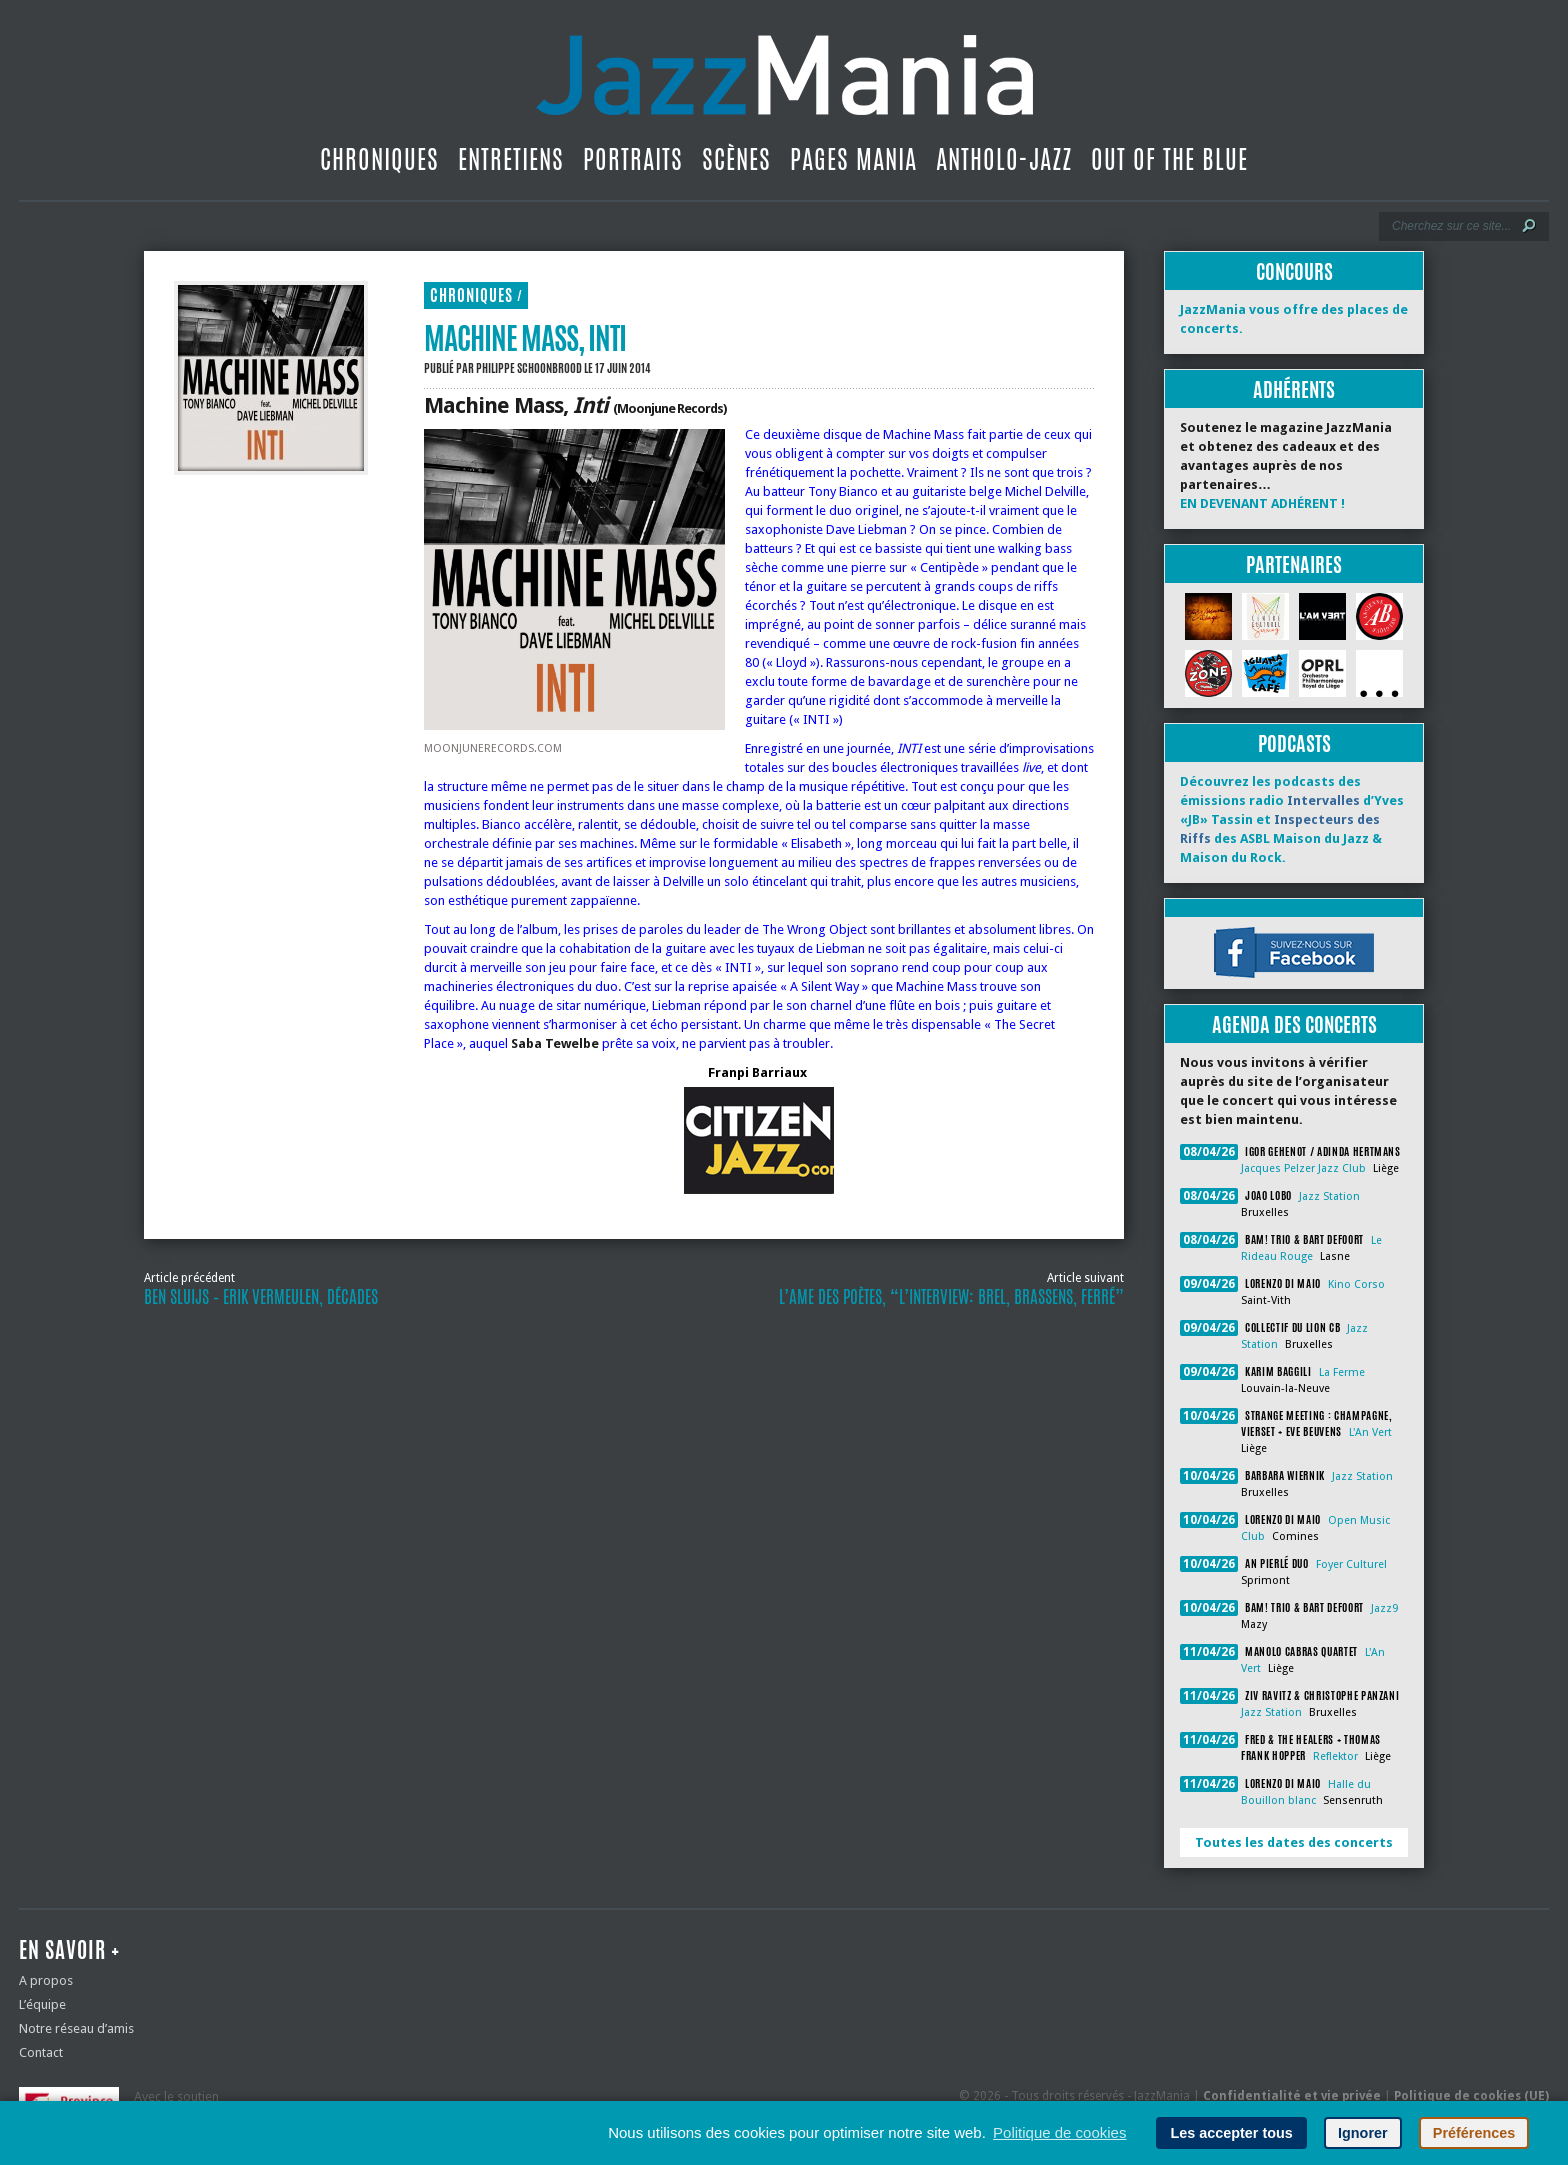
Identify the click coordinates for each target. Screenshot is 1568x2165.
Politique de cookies (1059, 2132)
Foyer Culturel (1351, 1564)
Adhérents (1294, 389)
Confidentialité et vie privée (1292, 2096)
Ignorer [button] (1363, 2133)
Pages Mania (853, 159)
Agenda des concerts (1294, 1024)
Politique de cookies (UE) (1471, 2096)
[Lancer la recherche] (1529, 226)
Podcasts (1294, 743)
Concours (1294, 271)
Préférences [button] (1474, 2133)
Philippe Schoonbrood (529, 368)
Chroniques (379, 159)
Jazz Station (1329, 1196)
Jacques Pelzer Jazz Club (1303, 1168)
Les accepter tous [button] (1231, 2133)
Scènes (736, 159)
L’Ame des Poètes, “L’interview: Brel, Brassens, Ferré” (951, 1297)
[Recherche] (1450, 226)
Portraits (633, 159)
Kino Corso (1356, 1284)
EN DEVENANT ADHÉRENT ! (1262, 503)
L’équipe (42, 2004)
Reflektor (1335, 1756)
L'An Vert (1370, 1432)
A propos (46, 1980)
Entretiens (511, 159)
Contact (41, 2052)
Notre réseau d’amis (76, 2028)
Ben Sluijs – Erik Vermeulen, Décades (261, 1297)
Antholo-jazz (1004, 159)
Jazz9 (1384, 1608)
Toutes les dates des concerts (1294, 1842)
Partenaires (1294, 564)
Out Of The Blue (1169, 159)
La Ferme (1342, 1372)
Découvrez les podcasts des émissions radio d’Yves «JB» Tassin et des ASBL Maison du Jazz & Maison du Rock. (1292, 819)
